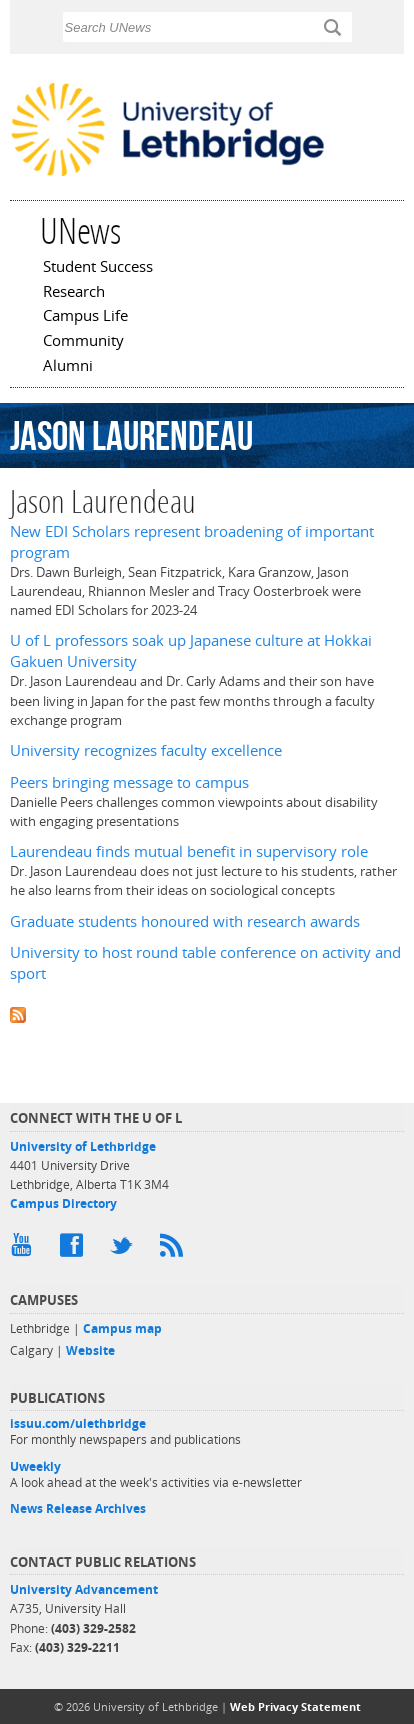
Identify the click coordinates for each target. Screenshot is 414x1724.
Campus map (122, 1328)
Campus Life (85, 317)
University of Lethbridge (83, 1146)
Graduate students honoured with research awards (185, 921)
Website (90, 1350)
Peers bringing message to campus (129, 782)
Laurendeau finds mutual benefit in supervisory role (189, 851)
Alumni (68, 367)
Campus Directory (63, 1203)
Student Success (98, 268)
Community (83, 342)
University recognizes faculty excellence (146, 750)
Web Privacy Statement (295, 1706)
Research (74, 293)
